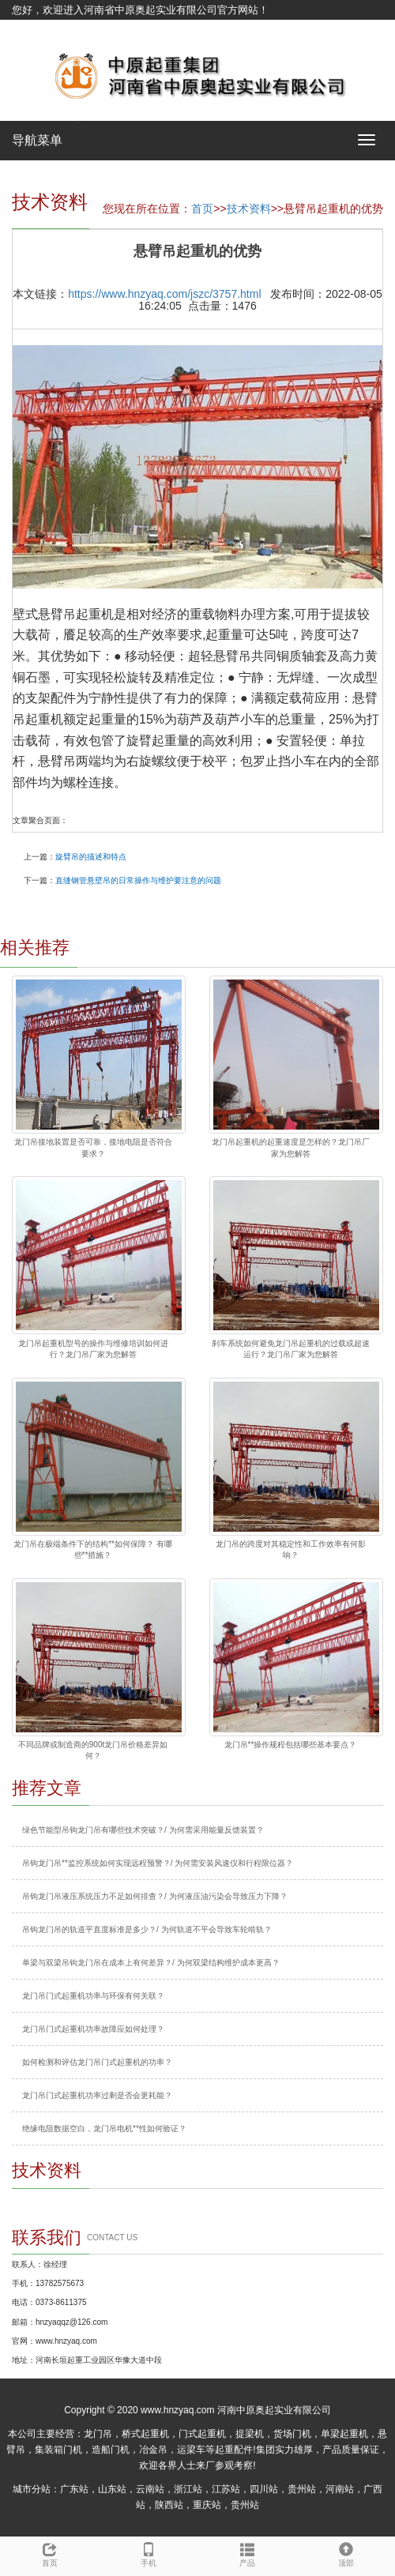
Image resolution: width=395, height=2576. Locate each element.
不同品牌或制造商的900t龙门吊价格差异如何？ (92, 1750)
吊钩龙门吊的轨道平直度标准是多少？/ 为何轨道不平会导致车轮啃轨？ (147, 1929)
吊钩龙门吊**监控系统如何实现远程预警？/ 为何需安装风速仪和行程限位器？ (157, 1863)
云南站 (150, 2489)
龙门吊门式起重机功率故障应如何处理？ (93, 2029)
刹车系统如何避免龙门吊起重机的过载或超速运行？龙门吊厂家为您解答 (291, 1349)
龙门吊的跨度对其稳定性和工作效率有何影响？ (291, 1549)
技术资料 (249, 208)
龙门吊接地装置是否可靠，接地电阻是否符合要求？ (93, 1147)
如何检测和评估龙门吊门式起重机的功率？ (97, 2062)
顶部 (345, 2552)
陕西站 (169, 2504)
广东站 (74, 2489)
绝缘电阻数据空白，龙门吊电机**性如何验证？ (104, 2128)
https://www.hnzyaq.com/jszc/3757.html (164, 294)
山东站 (112, 2489)
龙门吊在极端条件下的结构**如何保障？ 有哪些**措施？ (92, 1549)
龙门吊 (98, 2433)
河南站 (339, 2489)
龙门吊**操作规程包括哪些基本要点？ (290, 1744)
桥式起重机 (145, 2433)
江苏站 (226, 2489)
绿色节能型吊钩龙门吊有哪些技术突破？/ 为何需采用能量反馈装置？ (143, 1830)
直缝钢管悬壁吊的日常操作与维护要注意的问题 (138, 880)
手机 (148, 2552)
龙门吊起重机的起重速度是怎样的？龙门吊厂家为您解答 (291, 1147)
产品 (247, 2552)
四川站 (264, 2489)
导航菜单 (37, 140)
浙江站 (188, 2489)
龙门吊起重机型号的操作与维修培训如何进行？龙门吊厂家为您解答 (93, 1349)
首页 (202, 208)
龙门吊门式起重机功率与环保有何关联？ (93, 1995)
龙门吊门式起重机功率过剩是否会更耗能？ (97, 2095)
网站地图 (32, 30)
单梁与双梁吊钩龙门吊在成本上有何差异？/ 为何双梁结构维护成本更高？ (151, 1962)
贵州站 (302, 2489)
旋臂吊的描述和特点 (90, 856)
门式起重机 (202, 2433)
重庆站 (207, 2504)
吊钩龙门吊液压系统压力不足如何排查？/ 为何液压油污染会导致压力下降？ (155, 1896)
